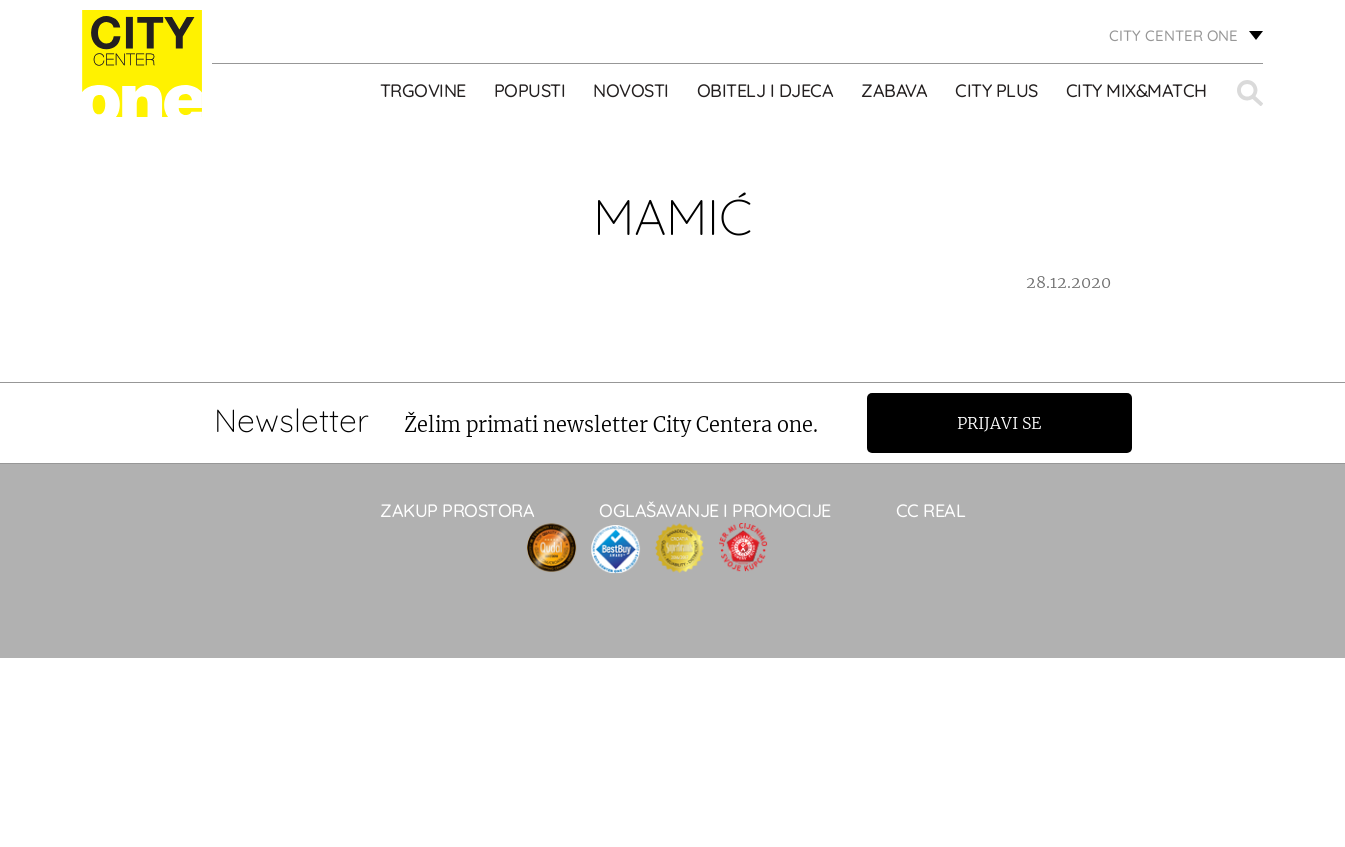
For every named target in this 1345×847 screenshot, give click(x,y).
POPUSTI (530, 91)
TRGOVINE (423, 91)
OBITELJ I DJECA (765, 91)
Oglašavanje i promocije (715, 510)
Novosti (631, 91)
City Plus (996, 91)
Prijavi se (999, 423)
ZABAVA (894, 91)
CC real (931, 510)
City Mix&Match (1136, 91)
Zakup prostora (457, 510)
